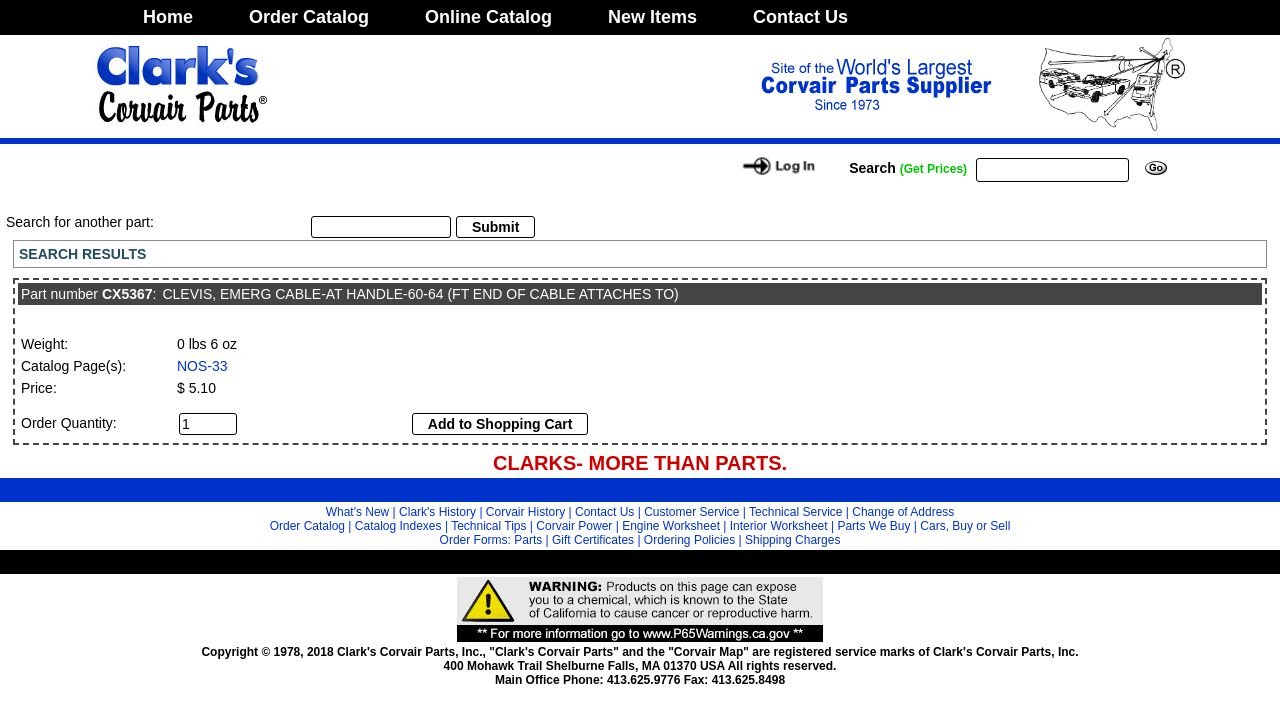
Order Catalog (309, 17)
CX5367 (127, 294)
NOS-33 (202, 366)
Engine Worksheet (671, 526)
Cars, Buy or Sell (965, 526)
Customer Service (691, 512)
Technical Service (795, 512)
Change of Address (903, 512)
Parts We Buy (873, 526)
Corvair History (525, 512)
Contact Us (800, 17)
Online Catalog (488, 17)
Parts (528, 540)
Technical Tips (488, 526)
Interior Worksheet (779, 526)
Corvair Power (574, 526)
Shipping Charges (792, 540)
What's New (358, 512)
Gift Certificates (593, 540)
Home (168, 17)
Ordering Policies (689, 540)
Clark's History (437, 512)
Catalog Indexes (398, 526)
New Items (652, 17)
